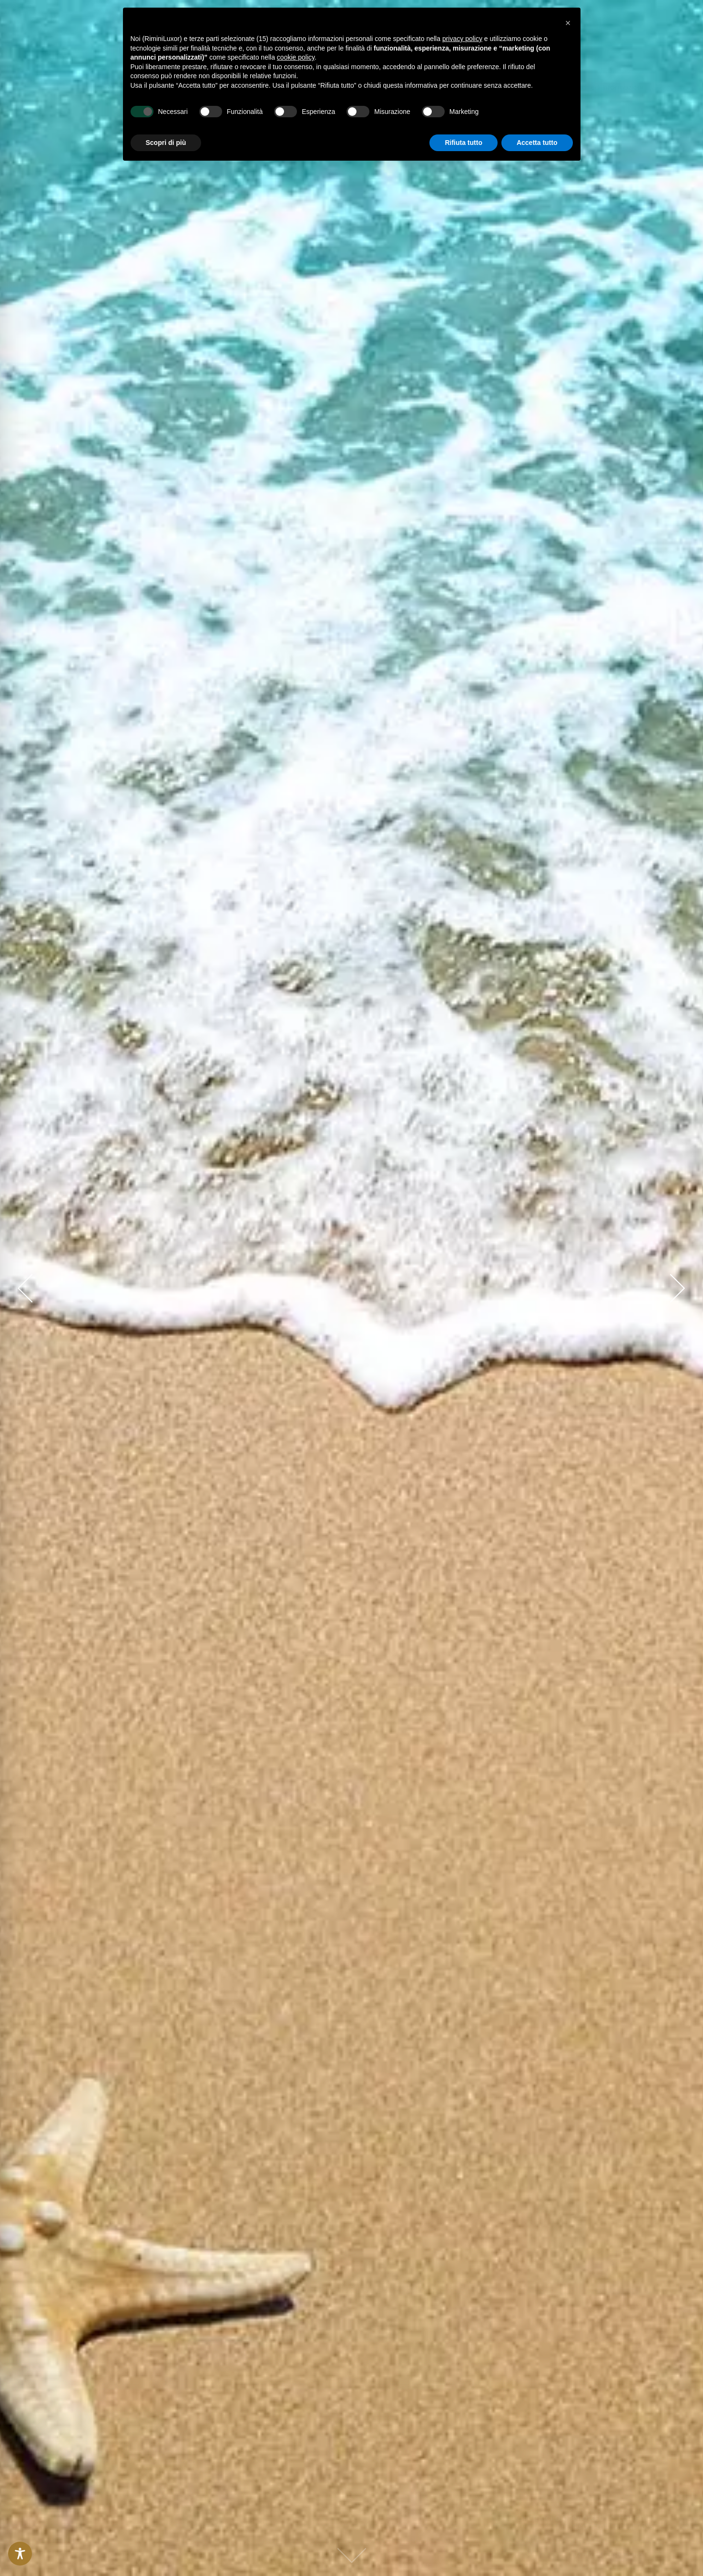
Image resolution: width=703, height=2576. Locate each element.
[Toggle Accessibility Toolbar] (20, 2553)
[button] (609, 87)
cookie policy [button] (296, 57)
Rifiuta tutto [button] (463, 142)
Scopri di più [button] (166, 142)
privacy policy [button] (462, 38)
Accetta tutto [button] (537, 142)
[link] (67, 87)
